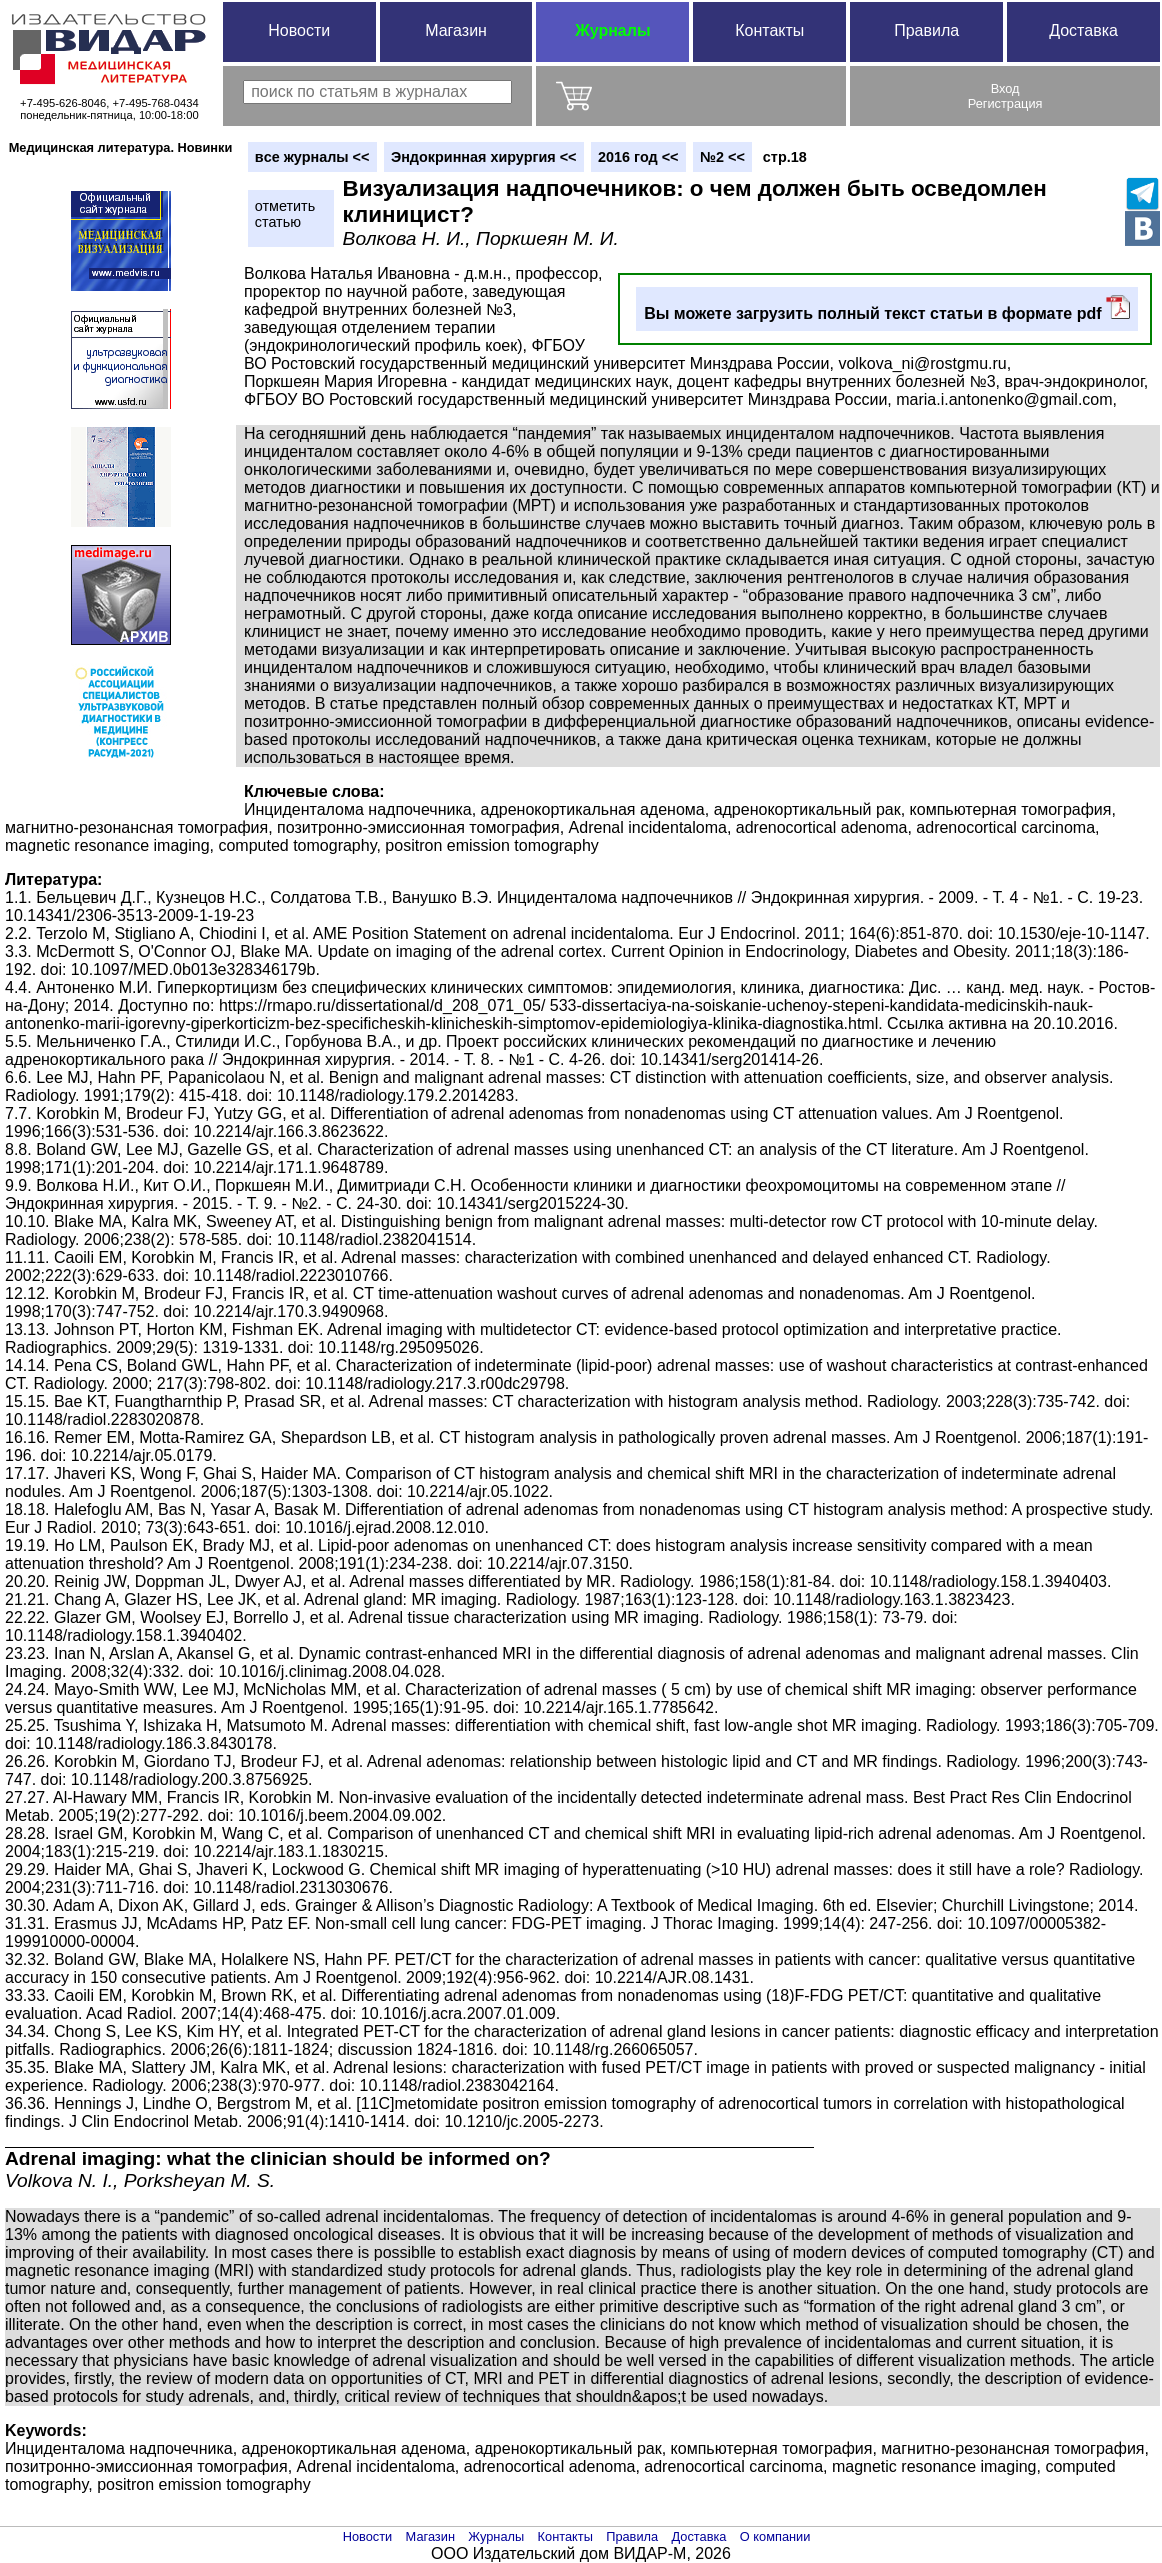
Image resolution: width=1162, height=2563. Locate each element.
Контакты (769, 30)
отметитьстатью (285, 214)
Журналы (612, 30)
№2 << (722, 157)
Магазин (456, 30)
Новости (299, 30)
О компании (775, 2536)
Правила (926, 30)
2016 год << (638, 157)
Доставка (1083, 30)
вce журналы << (312, 157)
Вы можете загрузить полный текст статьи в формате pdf (887, 308)
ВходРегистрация (1005, 96)
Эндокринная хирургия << (484, 157)
